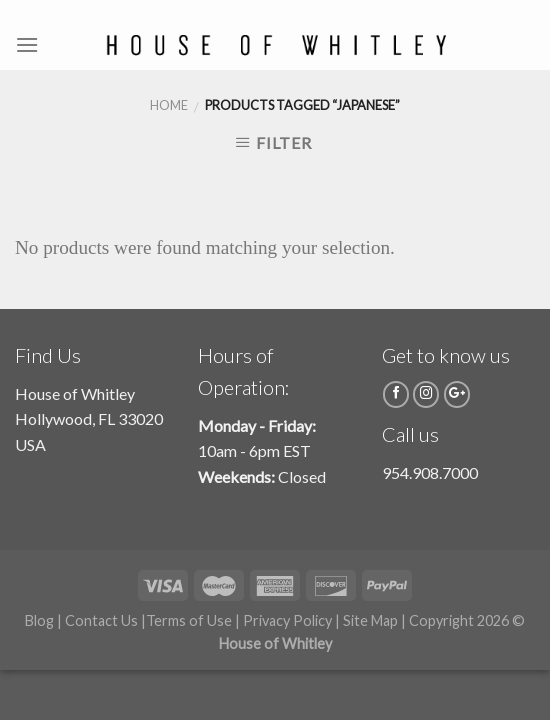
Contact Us (101, 620)
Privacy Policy (287, 620)
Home (169, 105)
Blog (39, 620)
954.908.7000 (430, 472)
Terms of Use (189, 620)
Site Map (370, 620)
